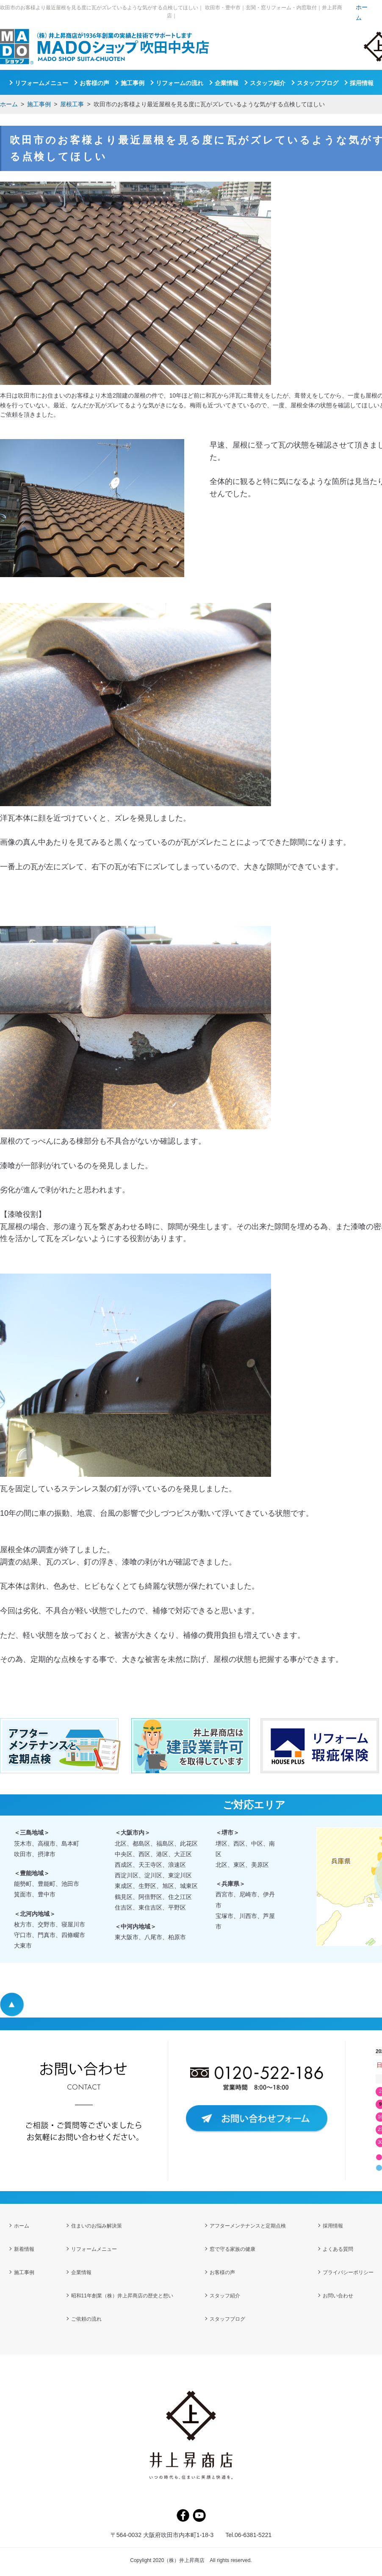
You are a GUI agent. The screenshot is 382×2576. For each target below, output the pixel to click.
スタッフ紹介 (267, 83)
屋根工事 (72, 104)
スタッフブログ (317, 83)
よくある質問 (338, 2250)
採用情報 (362, 83)
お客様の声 (94, 83)
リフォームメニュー (41, 83)
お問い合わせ (338, 2297)
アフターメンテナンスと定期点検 (248, 2226)
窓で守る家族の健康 (232, 2250)
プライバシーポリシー (348, 2274)
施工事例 (39, 104)
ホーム (9, 104)
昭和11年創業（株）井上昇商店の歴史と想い (122, 2297)
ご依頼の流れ (86, 2321)
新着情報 (24, 2250)
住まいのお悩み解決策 (96, 2226)
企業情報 (226, 83)
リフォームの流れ (179, 83)
